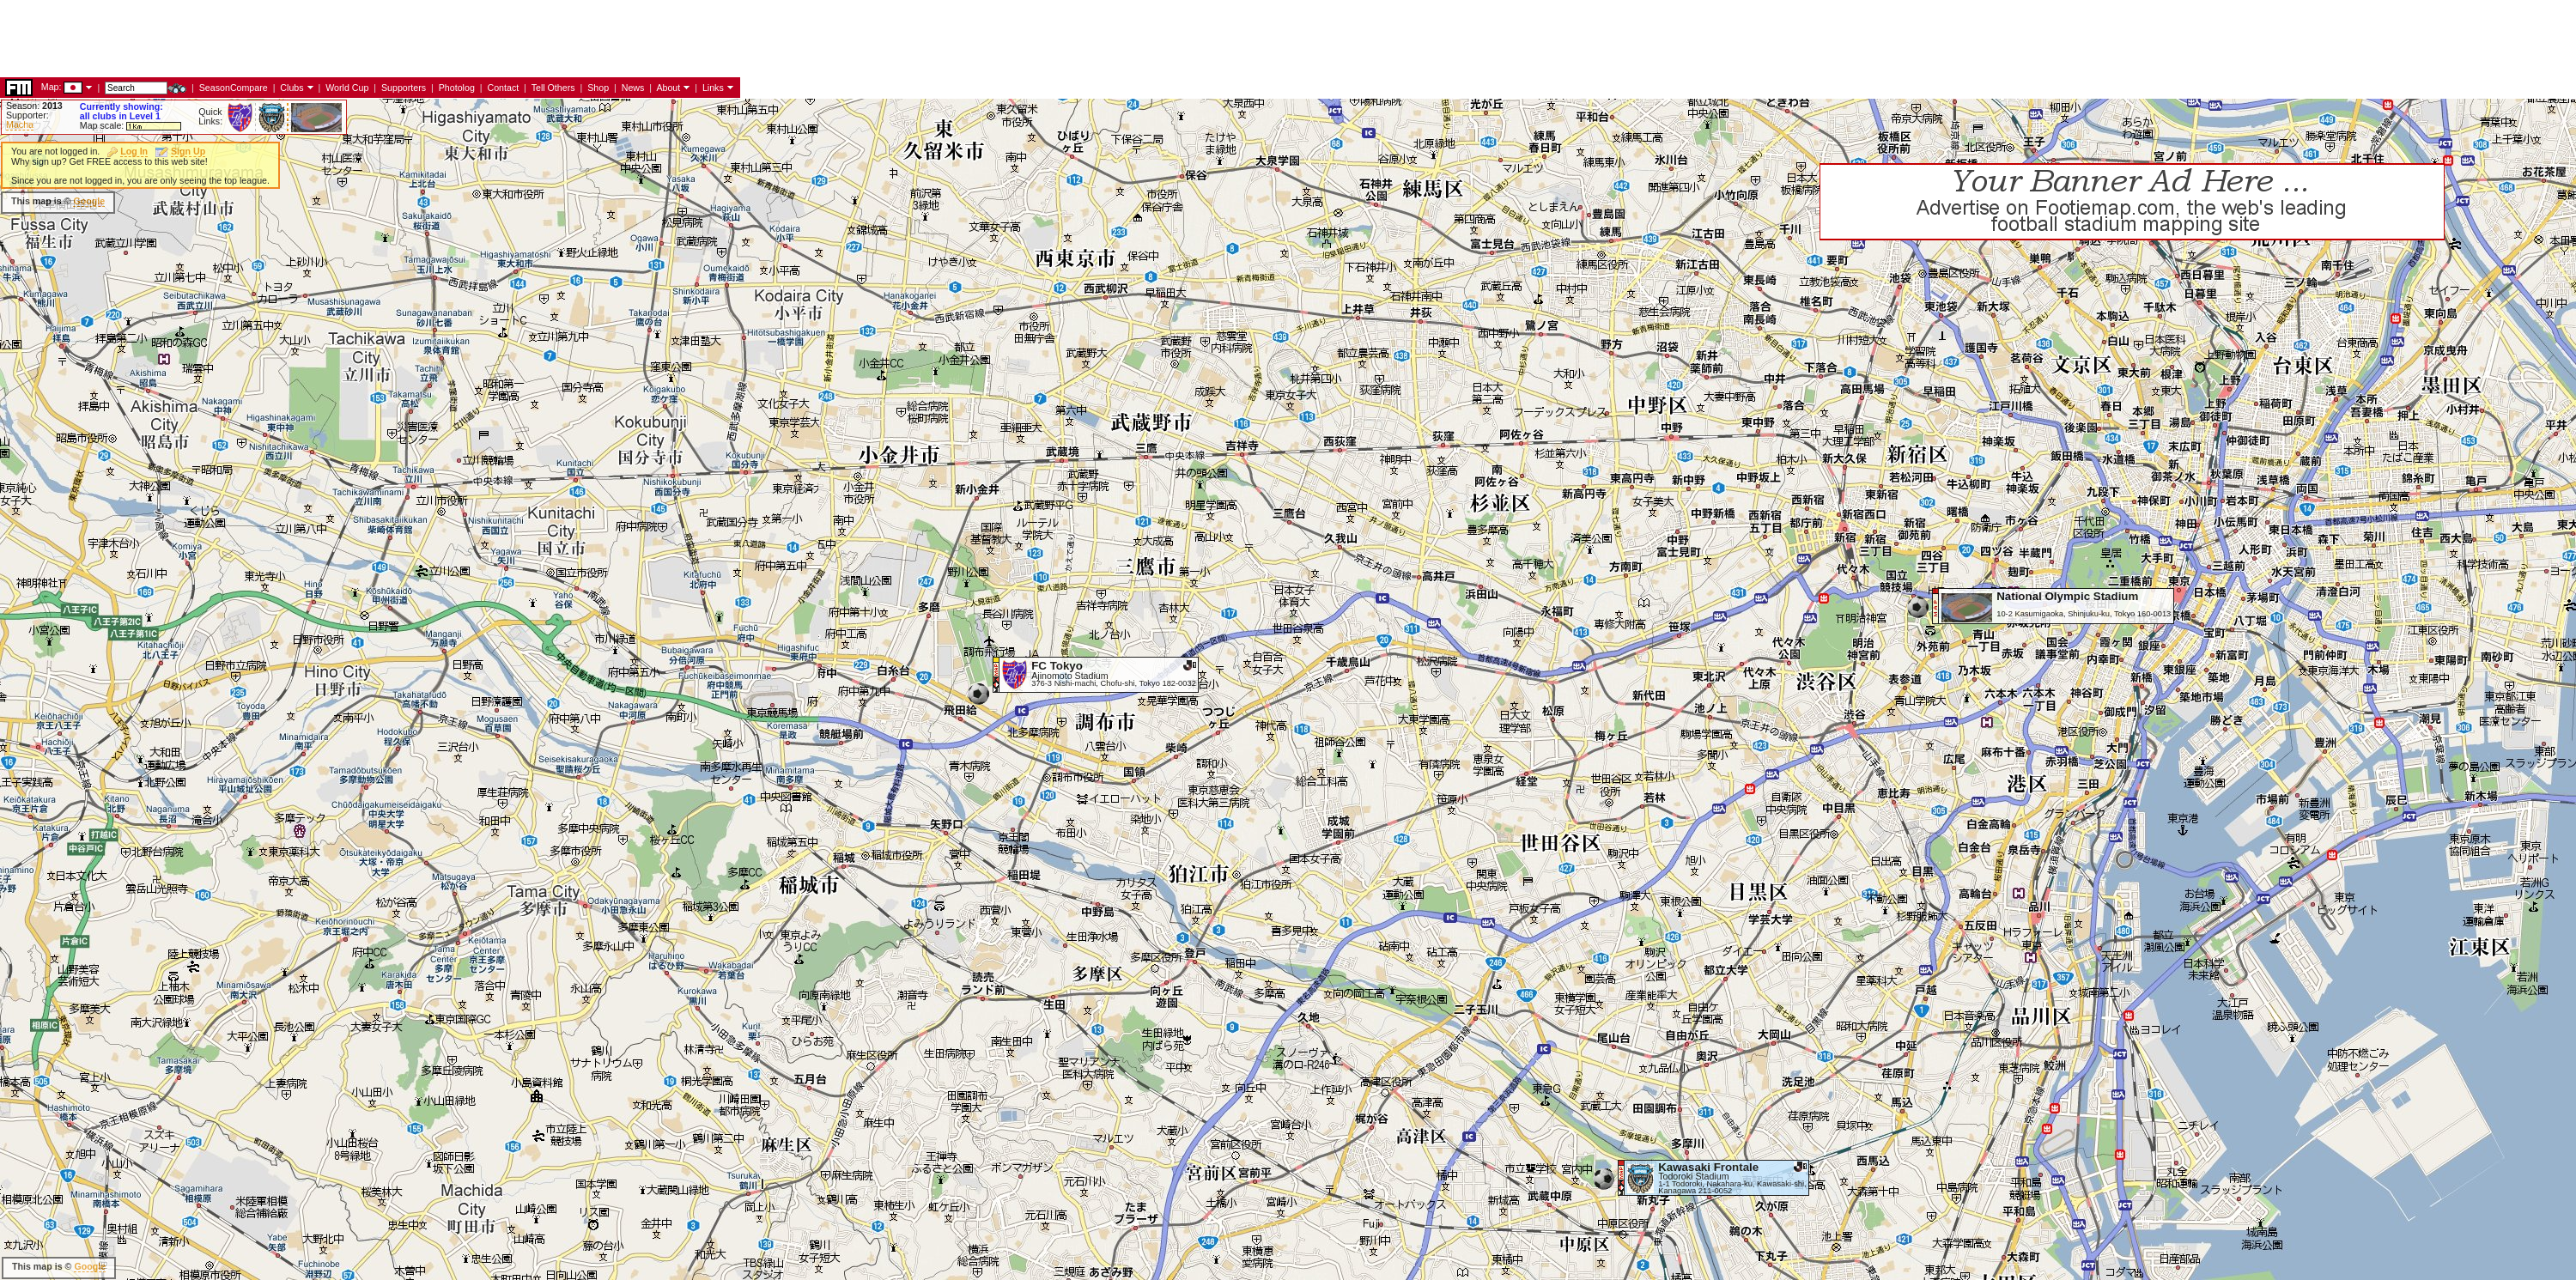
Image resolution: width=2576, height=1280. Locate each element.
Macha (19, 124)
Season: (34, 105)
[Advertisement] (312, 201)
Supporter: (27, 115)
